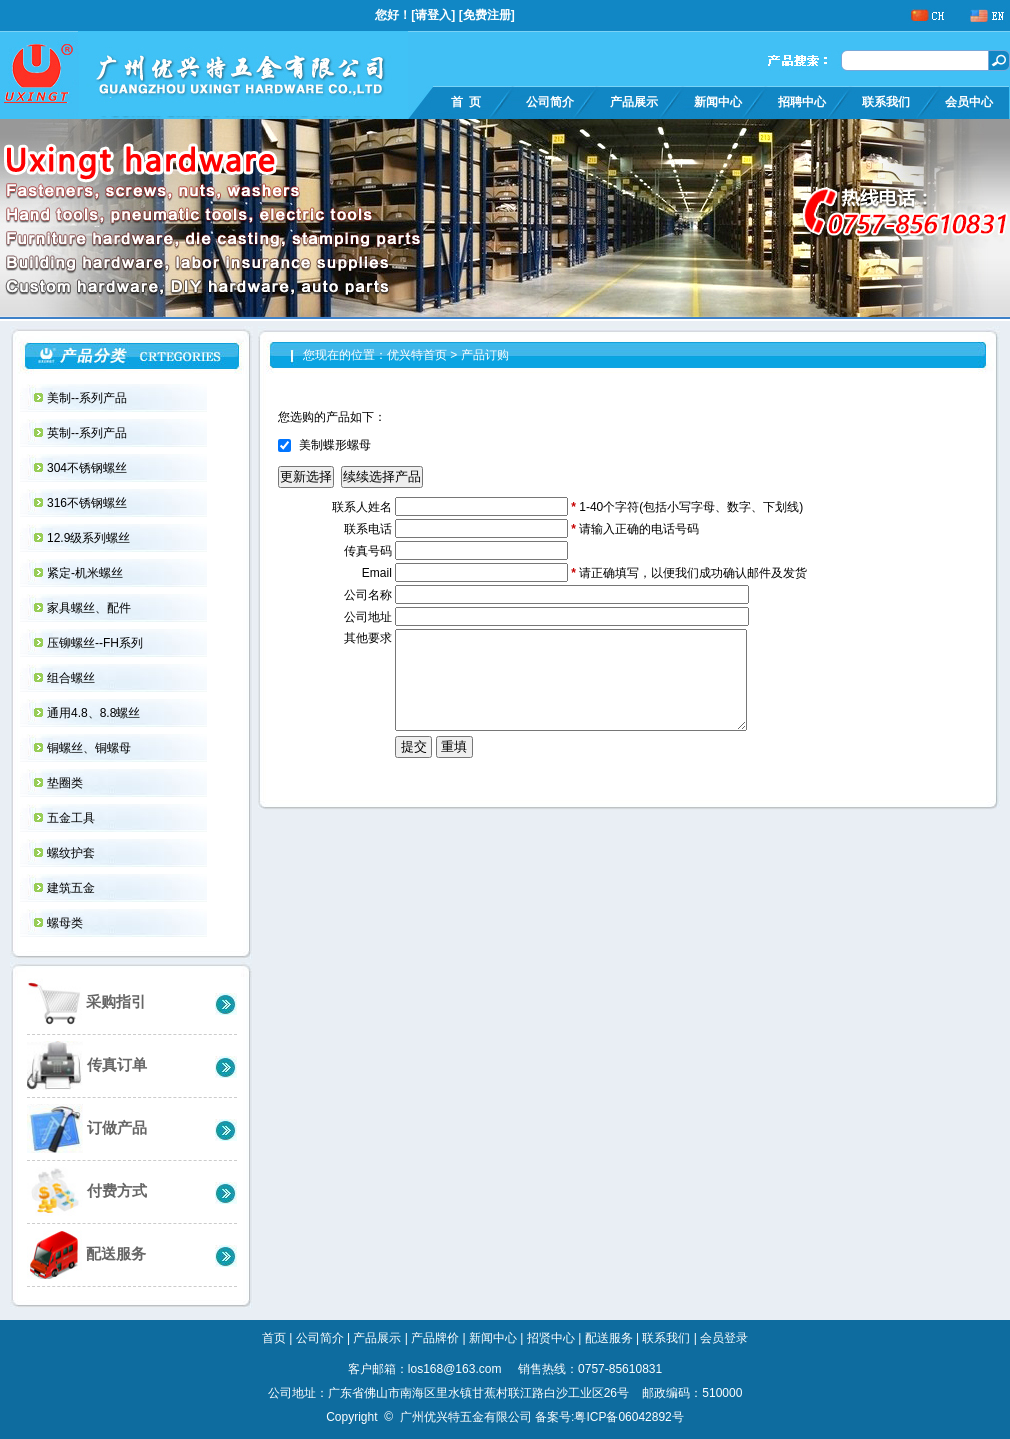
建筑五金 (72, 888)
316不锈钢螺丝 (88, 503)
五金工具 (72, 818)
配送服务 (86, 1254)
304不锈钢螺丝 (88, 468)
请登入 (433, 15)
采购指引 (86, 1002)
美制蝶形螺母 (335, 445)
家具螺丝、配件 (90, 608)
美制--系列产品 (88, 398)
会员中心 (969, 102)
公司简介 (550, 102)
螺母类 (66, 923)
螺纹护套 (72, 853)
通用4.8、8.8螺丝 (95, 713)
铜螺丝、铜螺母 (90, 748)
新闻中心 (718, 102)
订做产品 (87, 1128)
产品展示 (634, 102)
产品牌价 (435, 1338)
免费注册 (487, 15)
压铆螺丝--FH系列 (96, 643)
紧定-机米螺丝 (86, 573)
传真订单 (87, 1065)
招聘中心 (802, 102)
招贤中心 (551, 1338)
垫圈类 (66, 783)
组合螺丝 (72, 678)
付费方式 (87, 1191)
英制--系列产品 (88, 433)
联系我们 (886, 102)
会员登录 (724, 1338)
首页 (274, 1338)
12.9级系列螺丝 (90, 538)
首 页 (466, 102)
